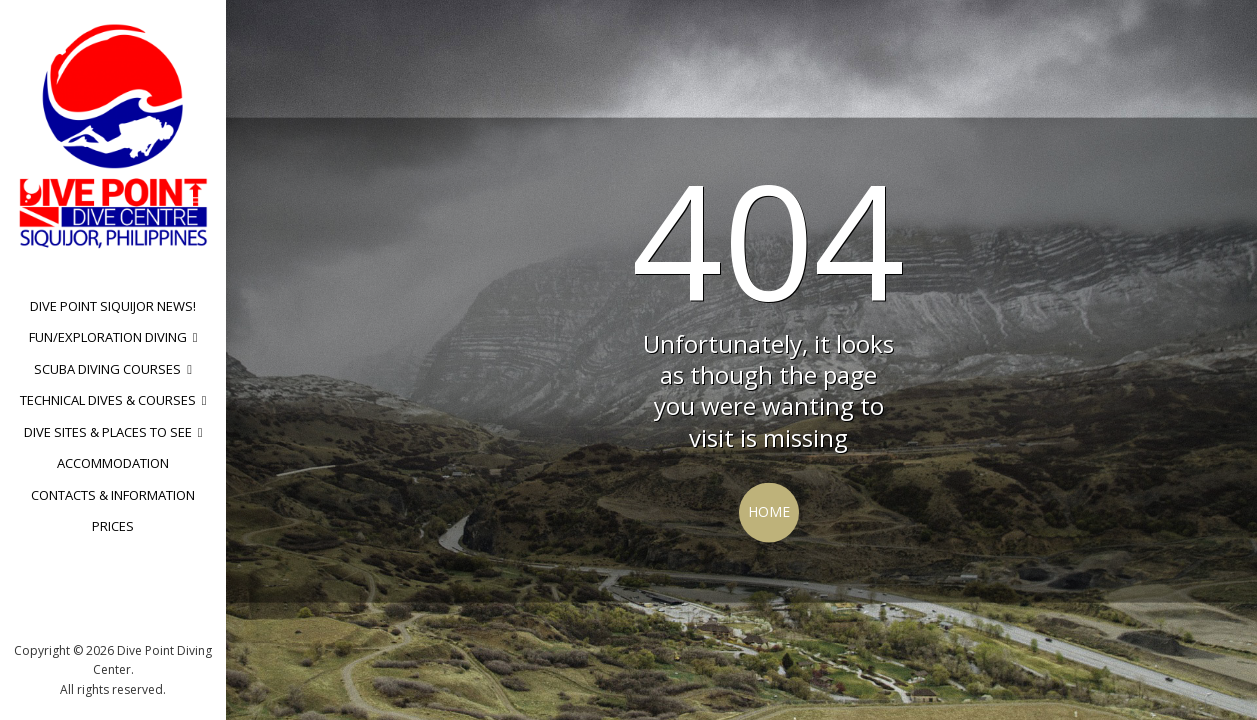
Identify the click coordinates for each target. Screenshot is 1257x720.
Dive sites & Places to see (108, 432)
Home (769, 511)
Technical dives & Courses (108, 400)
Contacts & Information (113, 495)
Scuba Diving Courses (107, 369)
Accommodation (113, 463)
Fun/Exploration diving (108, 337)
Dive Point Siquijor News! (113, 306)
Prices (113, 526)
